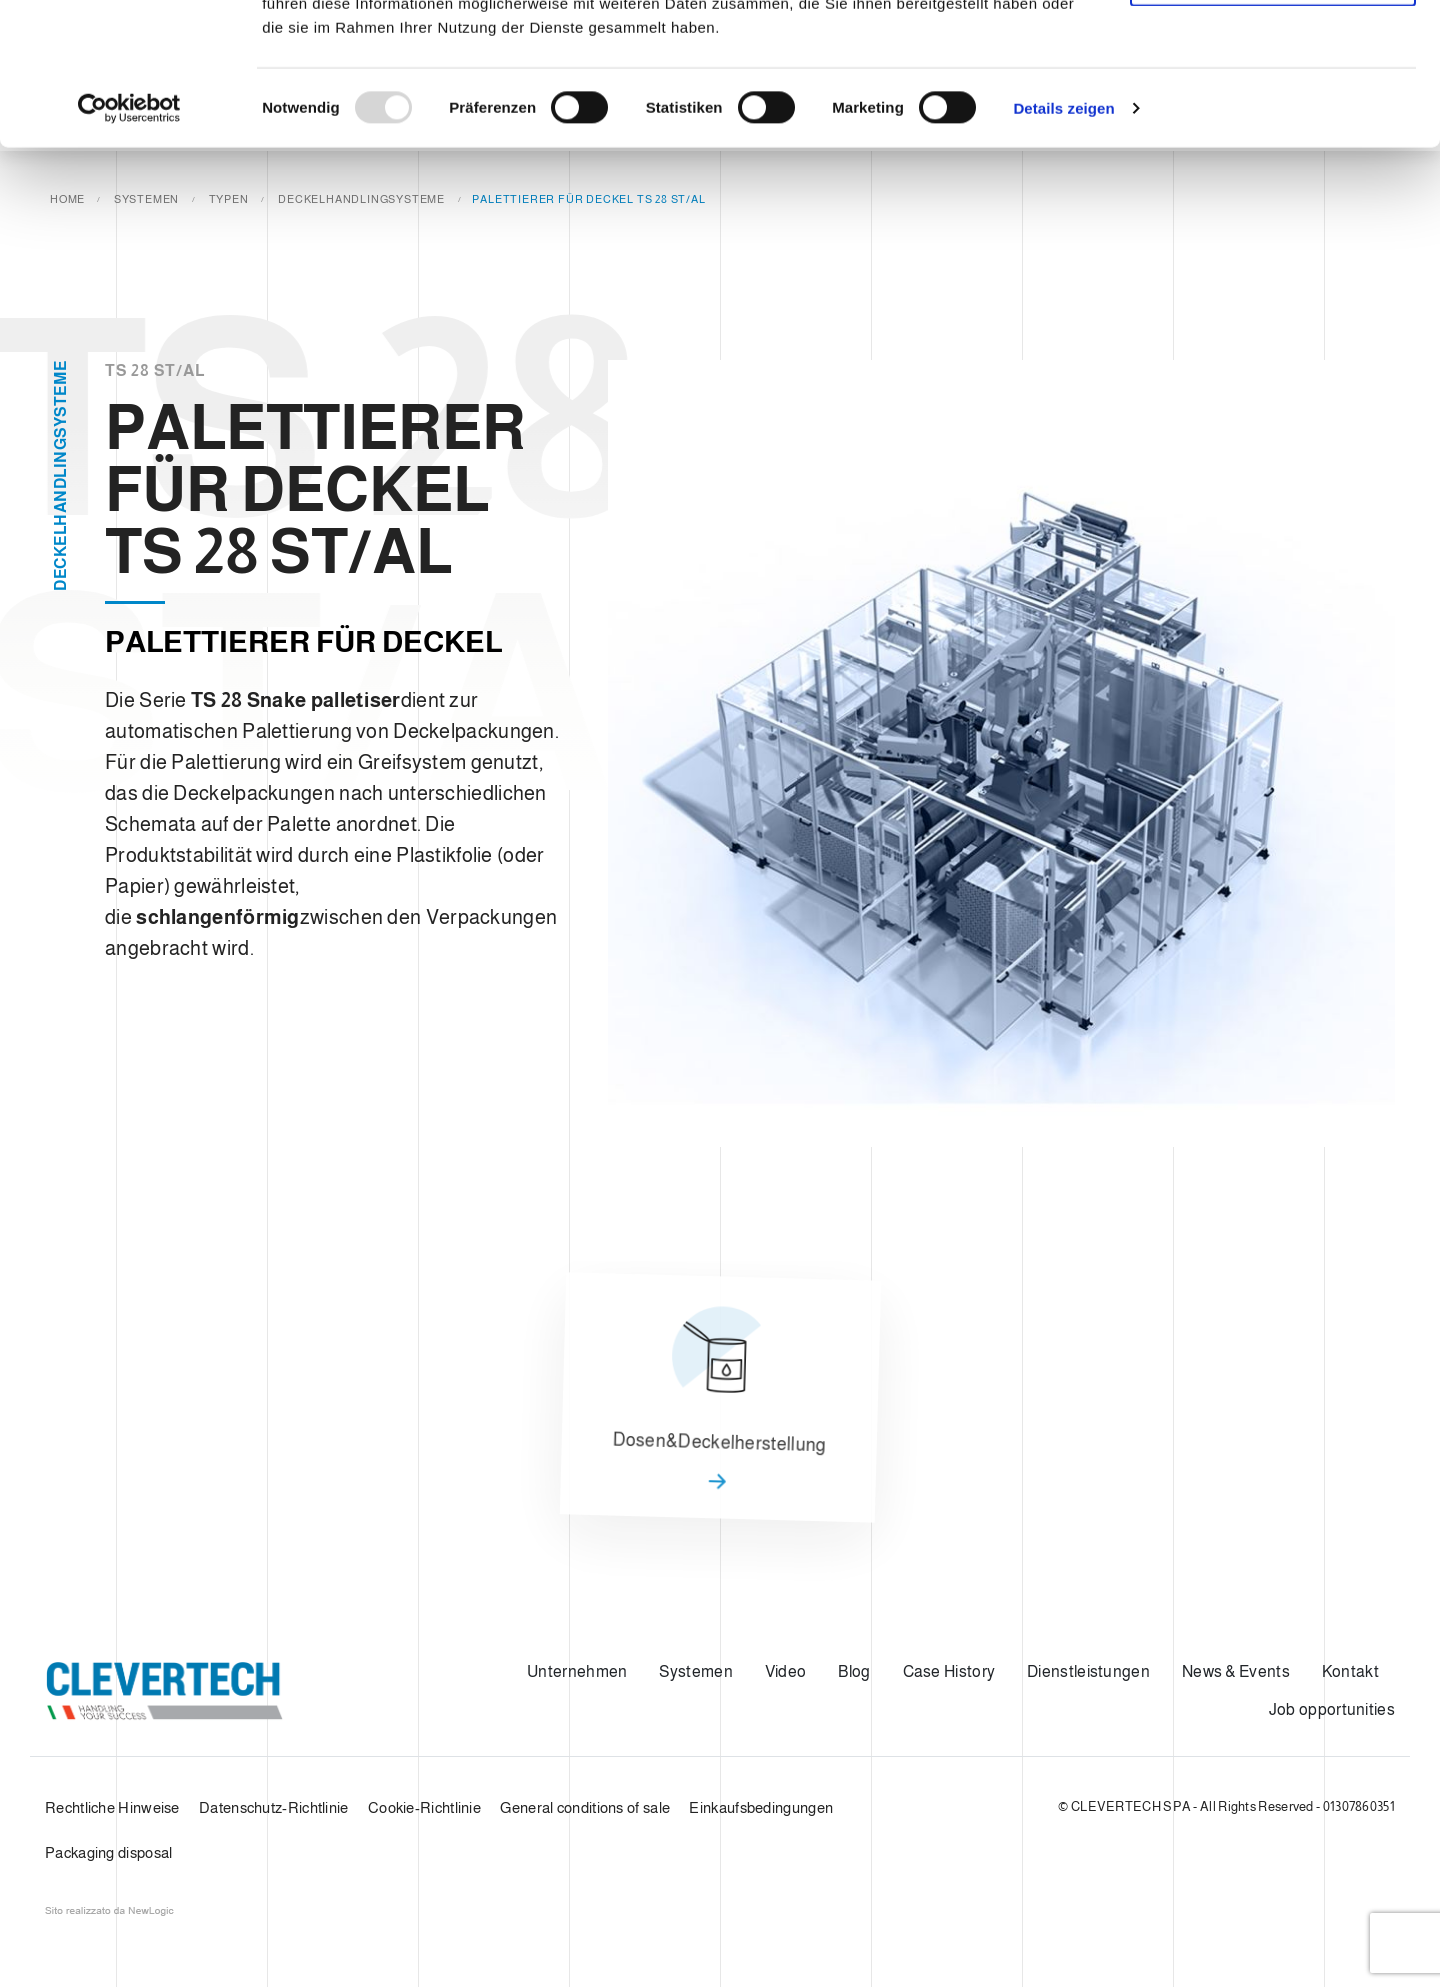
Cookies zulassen (1273, 52)
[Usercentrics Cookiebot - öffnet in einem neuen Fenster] (129, 250)
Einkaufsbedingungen (761, 1807)
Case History (949, 1671)
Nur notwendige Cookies (1273, 118)
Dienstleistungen (1088, 1671)
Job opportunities (1332, 1709)
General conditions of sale (585, 1807)
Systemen (695, 1671)
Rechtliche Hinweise (112, 1807)
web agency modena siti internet (109, 1911)
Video (786, 1671)
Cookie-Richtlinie (424, 1807)
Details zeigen (1063, 249)
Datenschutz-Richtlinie (274, 1807)
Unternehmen (577, 1671)
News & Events (1236, 1671)
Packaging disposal (108, 1852)
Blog (854, 1671)
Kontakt (1350, 1671)
